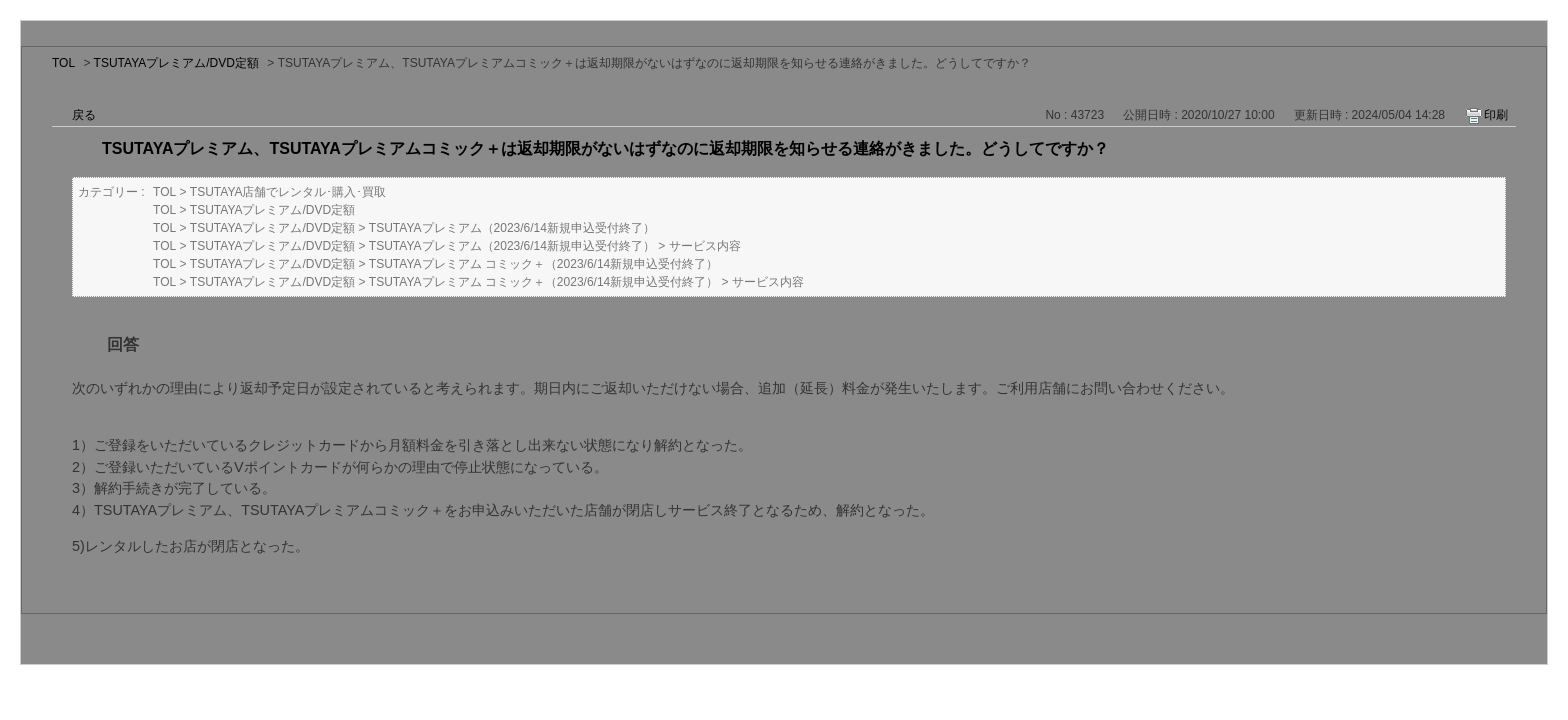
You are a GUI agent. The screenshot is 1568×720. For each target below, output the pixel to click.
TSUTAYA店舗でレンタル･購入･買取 (288, 192)
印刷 (1496, 115)
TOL (63, 63)
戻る (84, 115)
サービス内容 (705, 246)
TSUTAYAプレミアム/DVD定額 (176, 63)
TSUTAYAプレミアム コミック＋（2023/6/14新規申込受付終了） (543, 264)
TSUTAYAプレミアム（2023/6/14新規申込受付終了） (512, 228)
